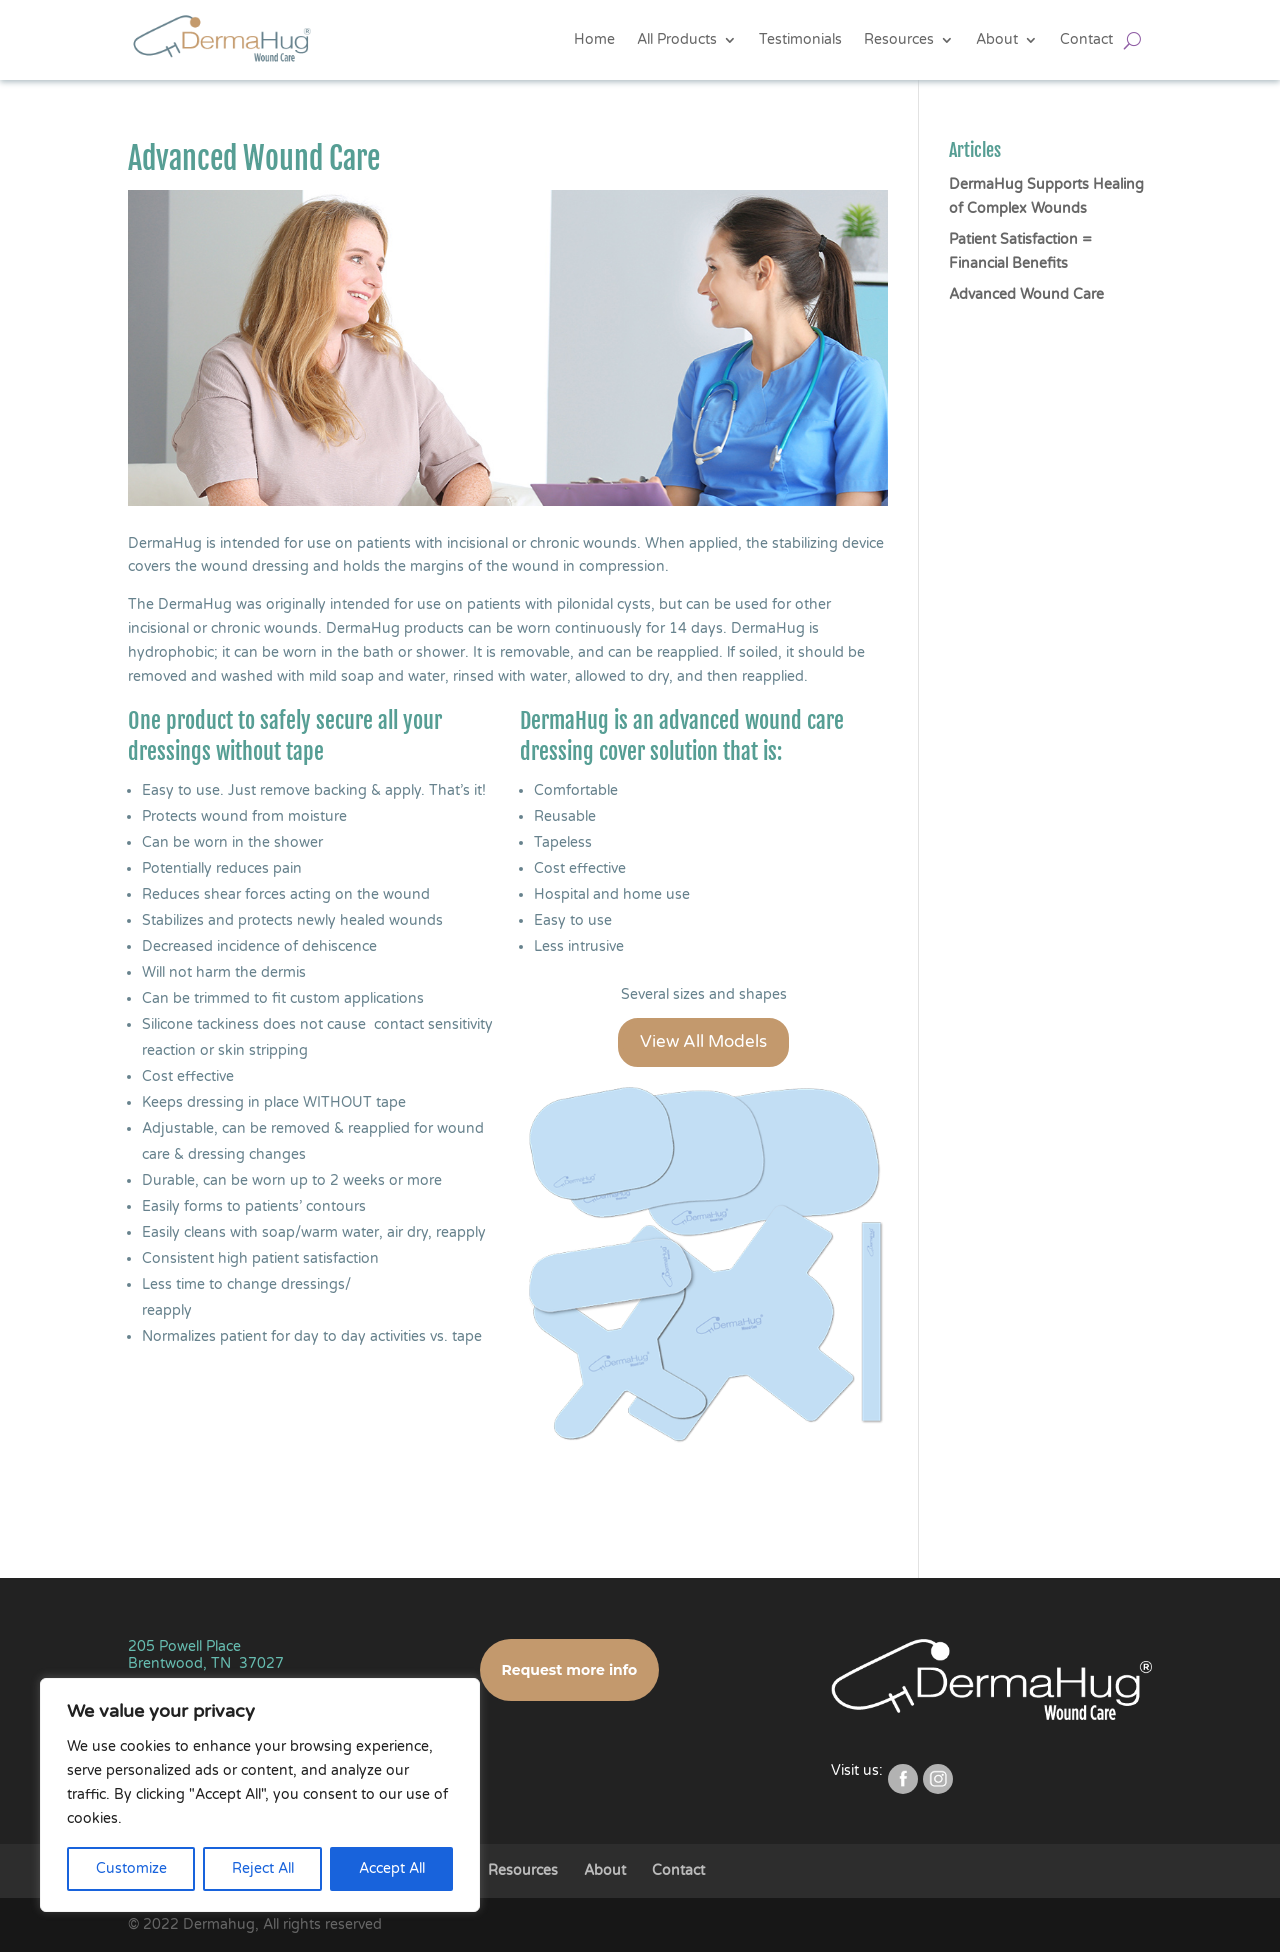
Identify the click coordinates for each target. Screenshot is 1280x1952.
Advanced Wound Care (1026, 294)
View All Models (703, 1041)
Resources (899, 39)
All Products (677, 39)
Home (594, 39)
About (997, 39)
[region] (260, 1795)
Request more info (570, 1670)
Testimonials (800, 39)
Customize (131, 1868)
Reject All (263, 1868)
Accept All (392, 1868)
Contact (1086, 39)
